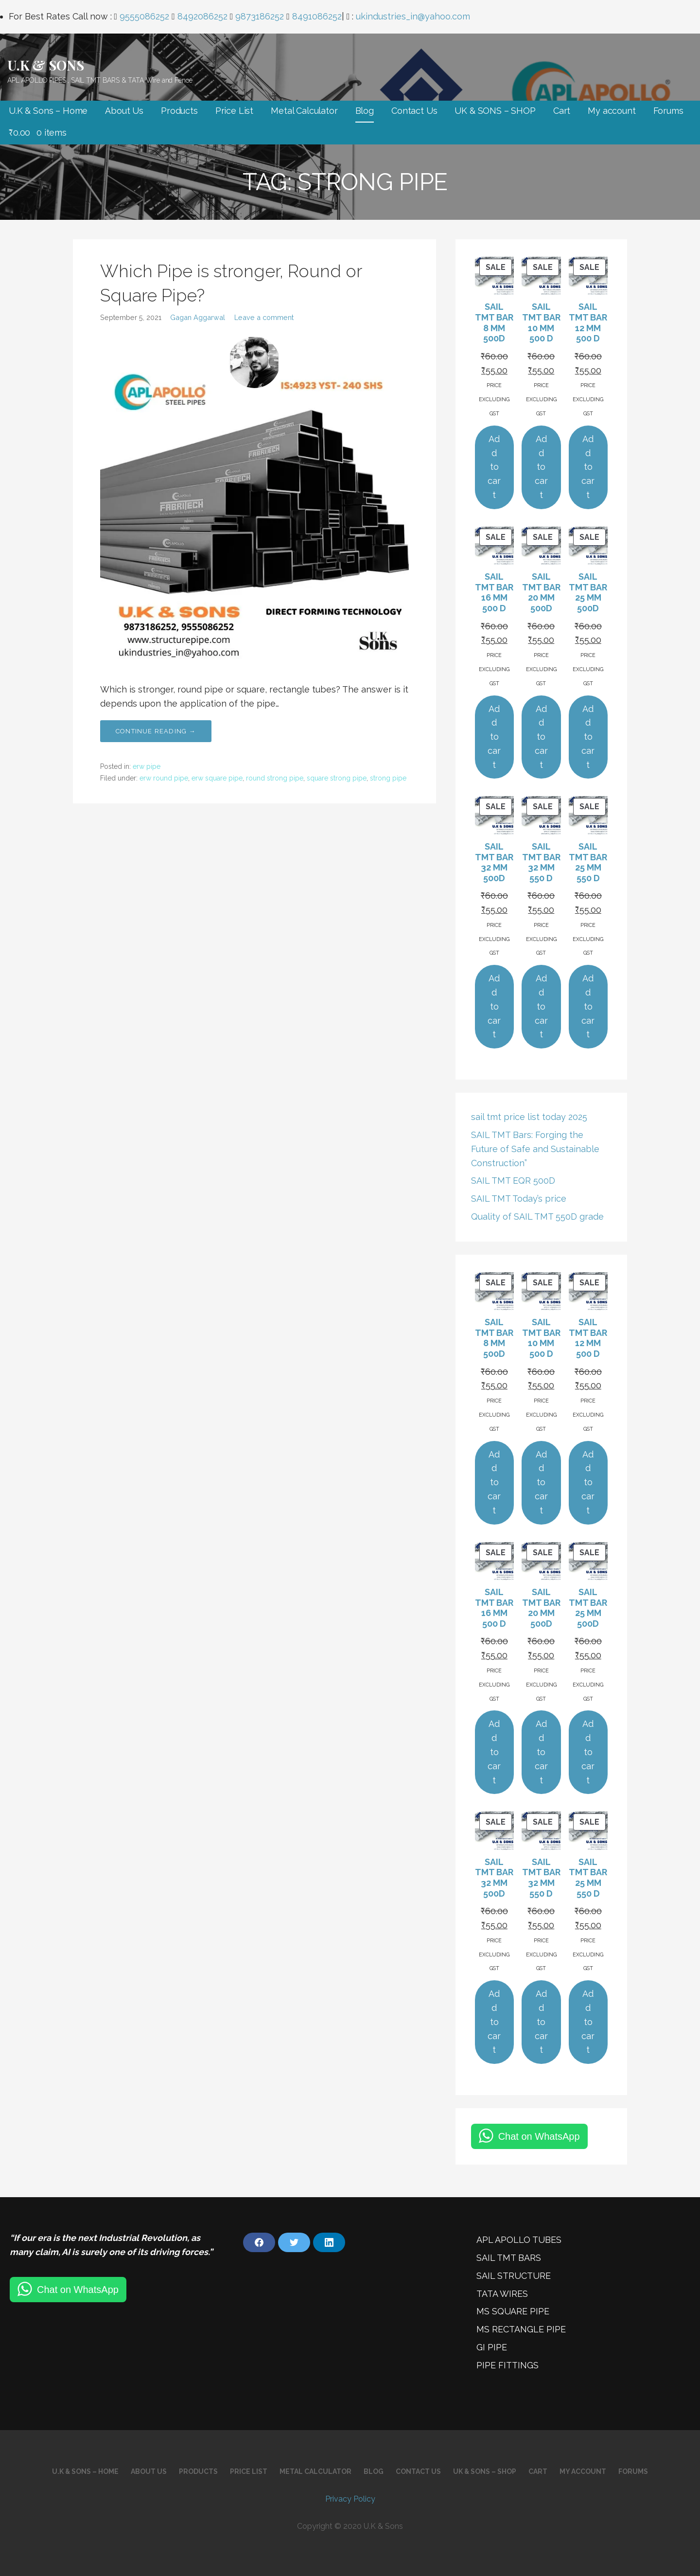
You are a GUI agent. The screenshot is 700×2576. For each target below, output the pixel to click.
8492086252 (202, 16)
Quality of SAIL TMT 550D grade (537, 1216)
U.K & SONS (45, 65)
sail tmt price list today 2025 (529, 1117)
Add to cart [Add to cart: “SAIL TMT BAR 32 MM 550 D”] (541, 1006)
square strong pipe (337, 778)
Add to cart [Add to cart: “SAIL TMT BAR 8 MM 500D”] (494, 467)
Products (179, 111)
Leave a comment (264, 317)
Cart (561, 111)
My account (611, 111)
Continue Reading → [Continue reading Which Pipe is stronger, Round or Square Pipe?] (156, 731)
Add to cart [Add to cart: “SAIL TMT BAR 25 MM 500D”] (588, 737)
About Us (124, 111)
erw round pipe (164, 778)
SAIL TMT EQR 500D (513, 1180)
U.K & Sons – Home (48, 111)
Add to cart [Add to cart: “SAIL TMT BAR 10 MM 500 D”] (541, 467)
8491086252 (317, 16)
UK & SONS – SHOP (495, 111)
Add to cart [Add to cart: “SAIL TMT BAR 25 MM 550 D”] (588, 1006)
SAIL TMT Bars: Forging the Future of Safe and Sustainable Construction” (535, 1149)
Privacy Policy (350, 2499)
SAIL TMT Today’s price (518, 1198)
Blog (364, 111)
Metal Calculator (304, 111)
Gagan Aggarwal (197, 317)
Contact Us (414, 111)
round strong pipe (274, 778)
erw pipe (146, 766)
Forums (668, 111)
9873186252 (259, 16)
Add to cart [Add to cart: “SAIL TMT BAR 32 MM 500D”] (494, 1006)
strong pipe (388, 778)
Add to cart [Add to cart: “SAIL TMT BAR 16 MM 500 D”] (494, 737)
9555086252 (144, 16)
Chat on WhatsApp (539, 2136)
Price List (234, 111)
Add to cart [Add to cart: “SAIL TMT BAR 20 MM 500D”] (541, 737)
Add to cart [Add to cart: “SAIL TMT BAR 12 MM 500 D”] (588, 467)
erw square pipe (217, 778)
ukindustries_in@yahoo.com (413, 16)
